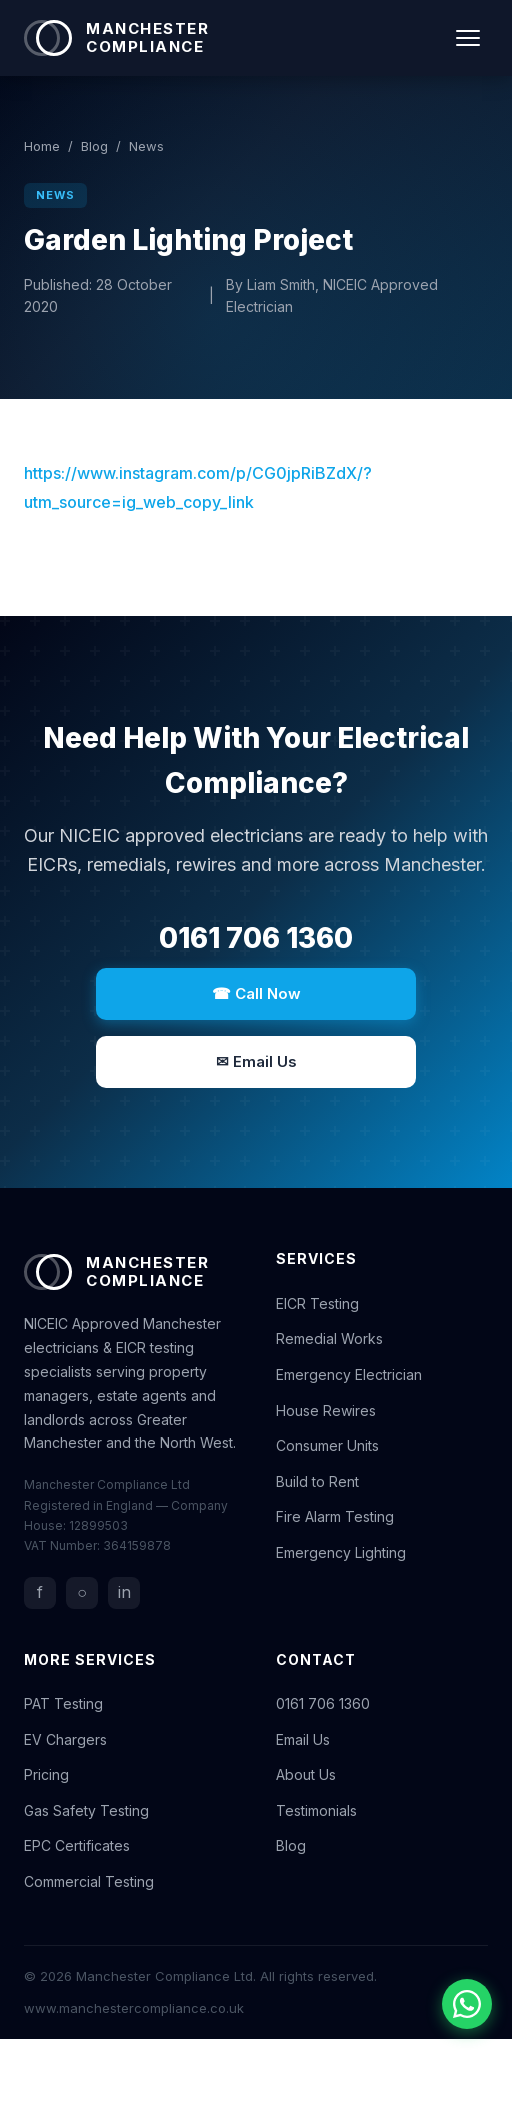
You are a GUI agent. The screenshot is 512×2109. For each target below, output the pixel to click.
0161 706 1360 (256, 938)
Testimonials (316, 1810)
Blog (94, 146)
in (124, 1592)
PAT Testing (63, 1703)
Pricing (46, 1774)
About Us (306, 1774)
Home (42, 146)
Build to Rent (317, 1481)
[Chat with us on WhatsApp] (467, 2004)
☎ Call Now (256, 993)
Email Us (303, 1739)
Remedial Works (329, 1338)
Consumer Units (327, 1445)
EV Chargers (65, 1739)
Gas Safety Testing (86, 1810)
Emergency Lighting (341, 1552)
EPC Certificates (77, 1845)
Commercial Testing (89, 1881)
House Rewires (326, 1410)
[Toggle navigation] (468, 38)
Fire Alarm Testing (335, 1516)
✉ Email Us (256, 1061)
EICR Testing (317, 1303)
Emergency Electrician (349, 1374)
